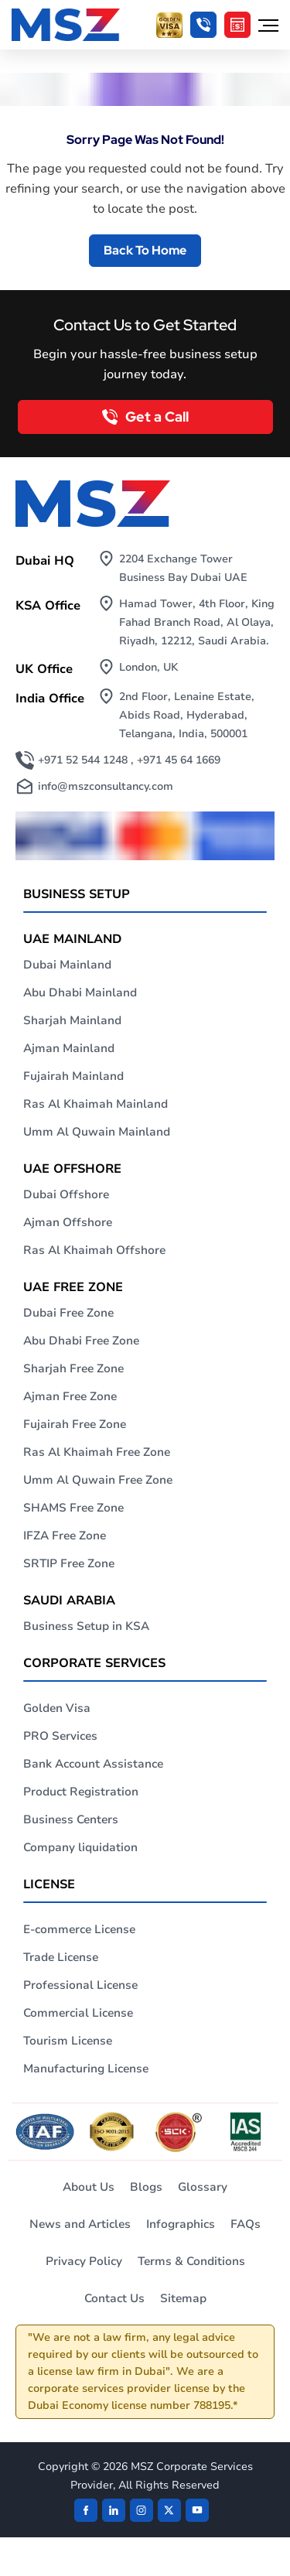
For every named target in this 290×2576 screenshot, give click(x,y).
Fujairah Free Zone (74, 1424)
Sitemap (183, 2298)
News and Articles (80, 2224)
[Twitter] (169, 2510)
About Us (88, 2187)
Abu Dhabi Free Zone (81, 1340)
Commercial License (78, 2013)
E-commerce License (79, 1929)
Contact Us (114, 2298)
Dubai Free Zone (68, 1312)
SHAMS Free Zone (73, 1507)
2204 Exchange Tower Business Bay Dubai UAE (183, 568)
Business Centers (70, 1819)
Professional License (80, 1985)
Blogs (146, 2187)
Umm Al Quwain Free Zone (97, 1480)
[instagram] (141, 2510)
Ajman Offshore (67, 1222)
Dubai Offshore (66, 1194)
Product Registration (80, 1791)
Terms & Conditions (191, 2261)
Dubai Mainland (67, 964)
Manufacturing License (85, 2068)
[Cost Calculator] (237, 25)
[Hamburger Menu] (268, 24)
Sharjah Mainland (72, 1020)
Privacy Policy (84, 2261)
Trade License (60, 1957)
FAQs (245, 2224)
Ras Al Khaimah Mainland (95, 1104)
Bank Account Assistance (93, 1763)
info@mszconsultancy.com (105, 786)
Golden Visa (56, 1708)
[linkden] (113, 2510)
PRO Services (60, 1736)
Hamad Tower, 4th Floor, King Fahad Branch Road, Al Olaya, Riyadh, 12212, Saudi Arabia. (197, 622)
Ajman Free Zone (70, 1396)
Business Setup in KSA (86, 1626)
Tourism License (67, 2040)
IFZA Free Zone (64, 1535)
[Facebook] (85, 2510)
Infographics (180, 2224)
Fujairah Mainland (73, 1076)
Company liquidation (80, 1847)
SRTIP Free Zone (68, 1563)
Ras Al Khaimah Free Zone (96, 1452)
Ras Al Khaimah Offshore (94, 1250)
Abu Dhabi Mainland (80, 992)
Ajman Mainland (68, 1048)
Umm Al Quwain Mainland (96, 1131)
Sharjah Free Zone (73, 1368)
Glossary (202, 2187)
